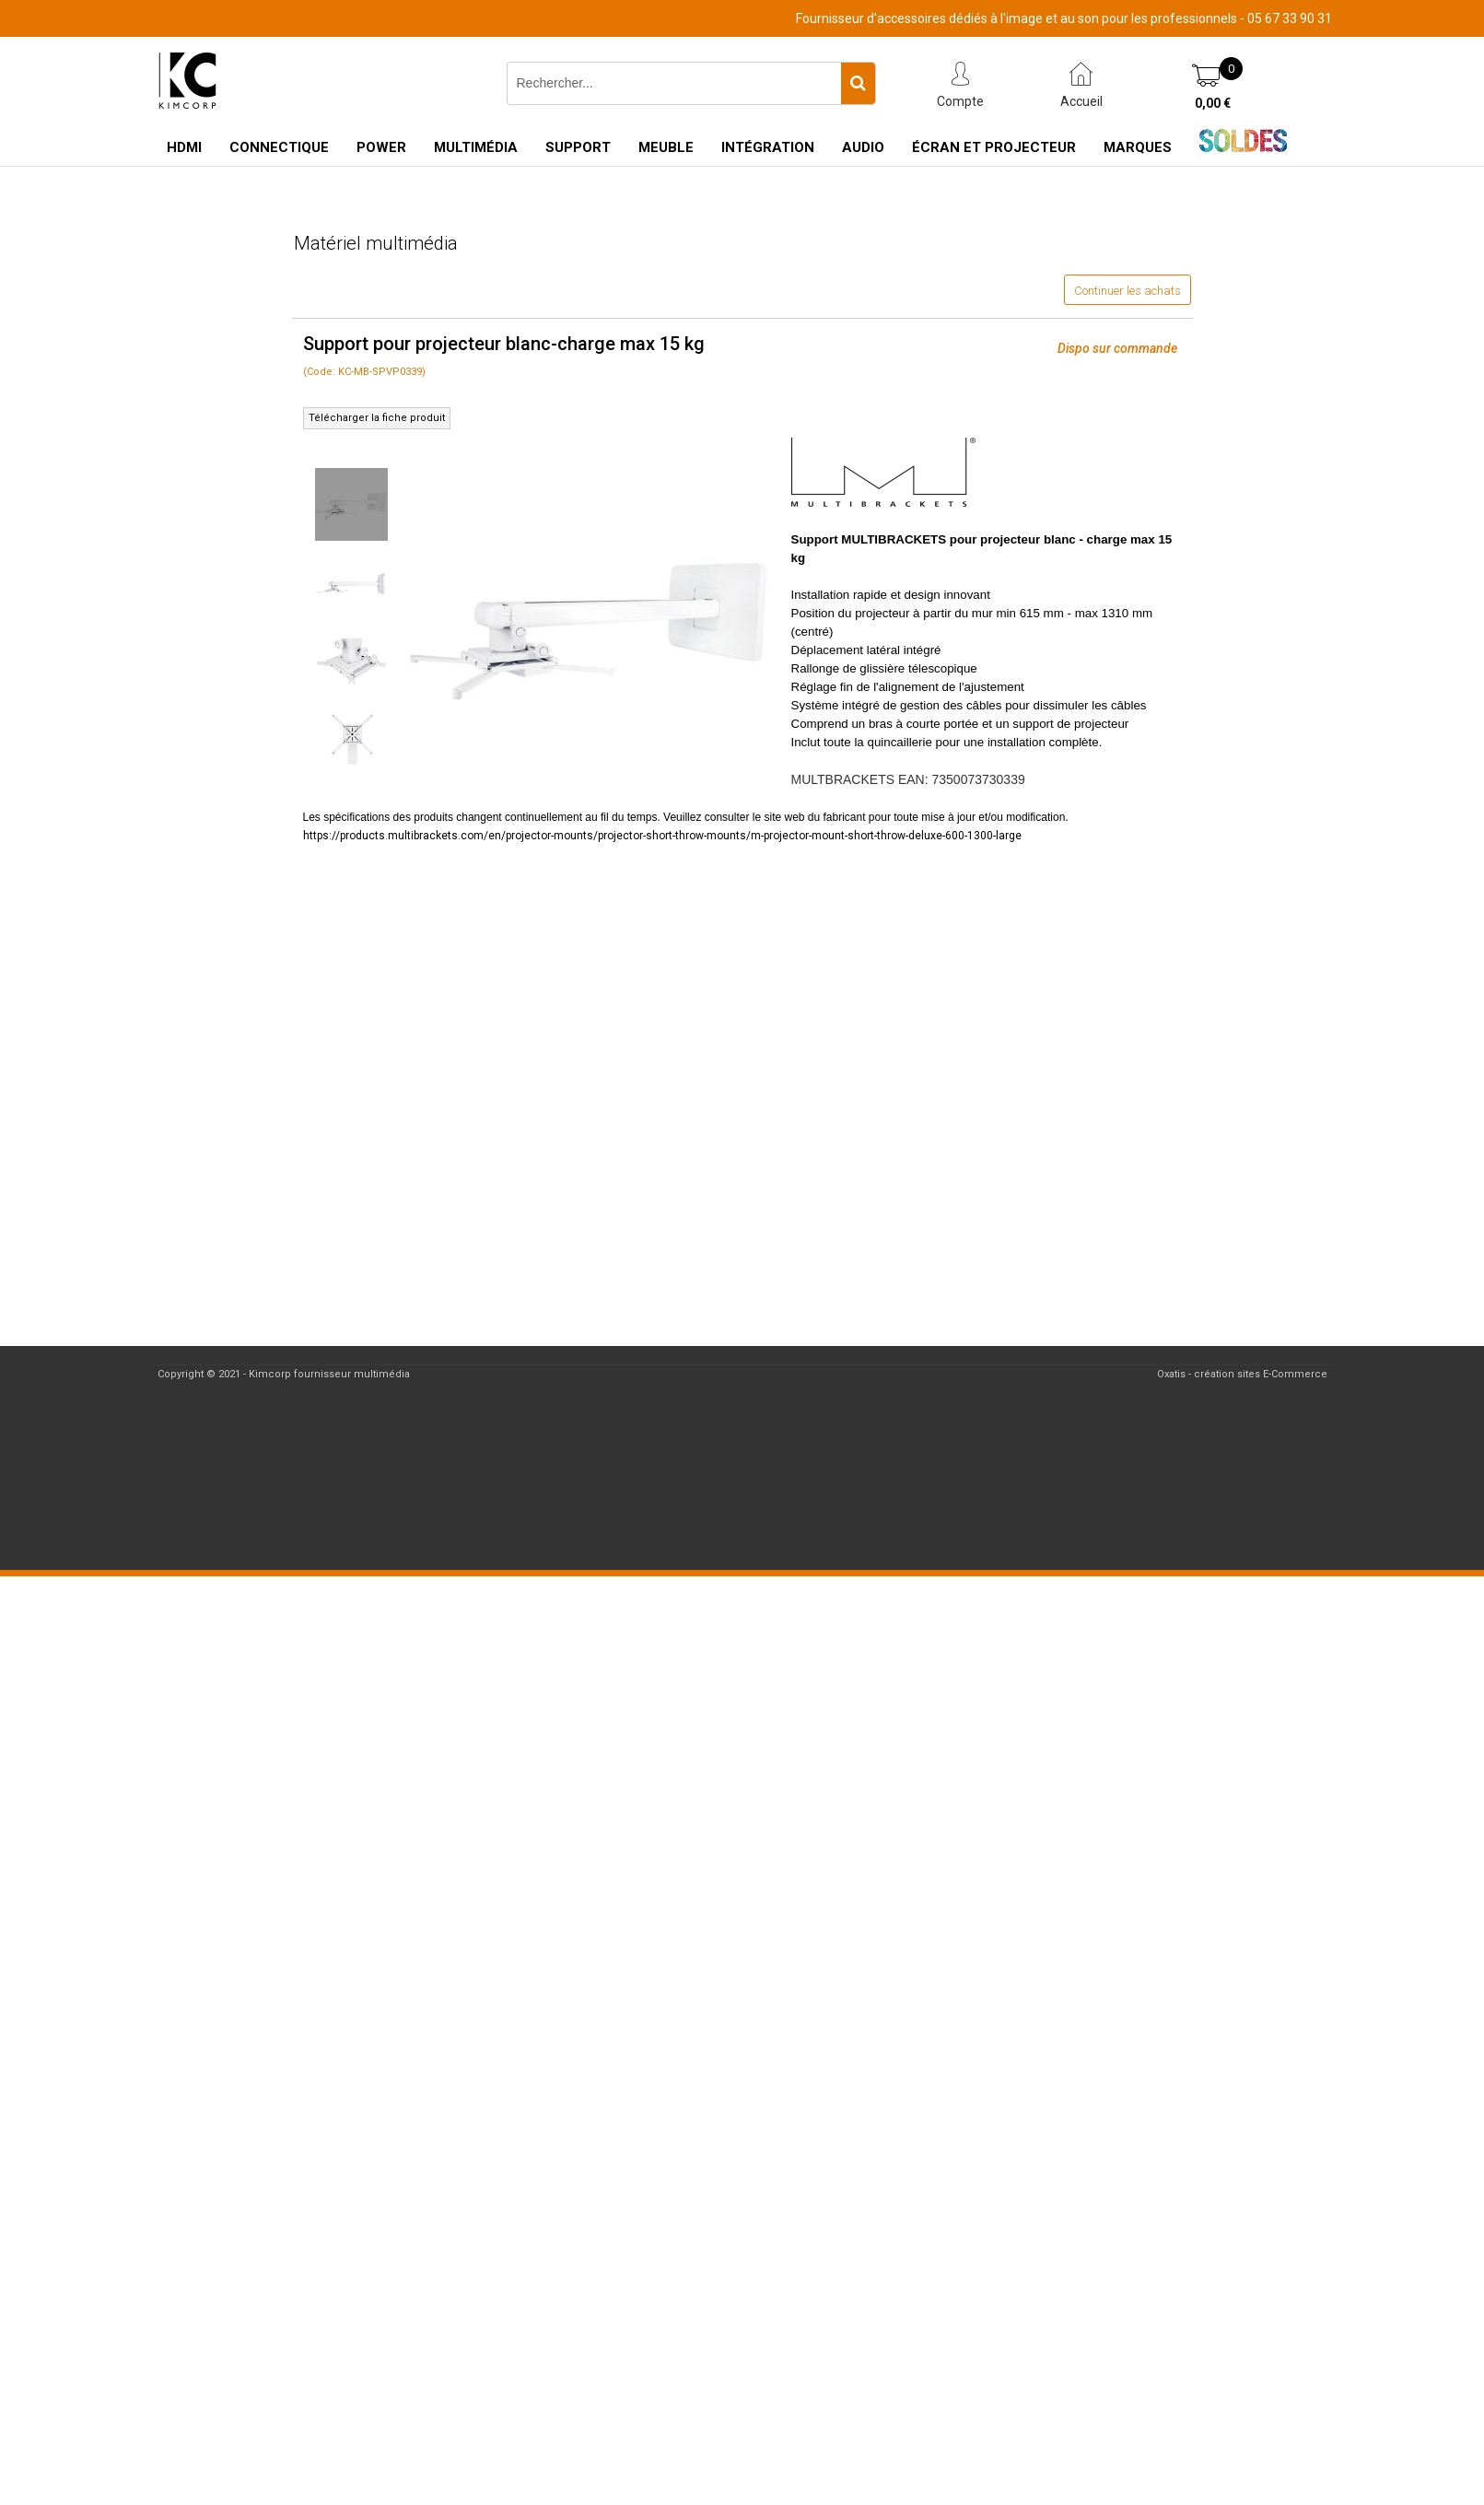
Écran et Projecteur (994, 147)
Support (578, 147)
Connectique (279, 147)
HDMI (184, 147)
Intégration (767, 147)
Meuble (666, 147)
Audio (863, 147)
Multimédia (476, 147)
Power (381, 147)
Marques (1138, 147)
